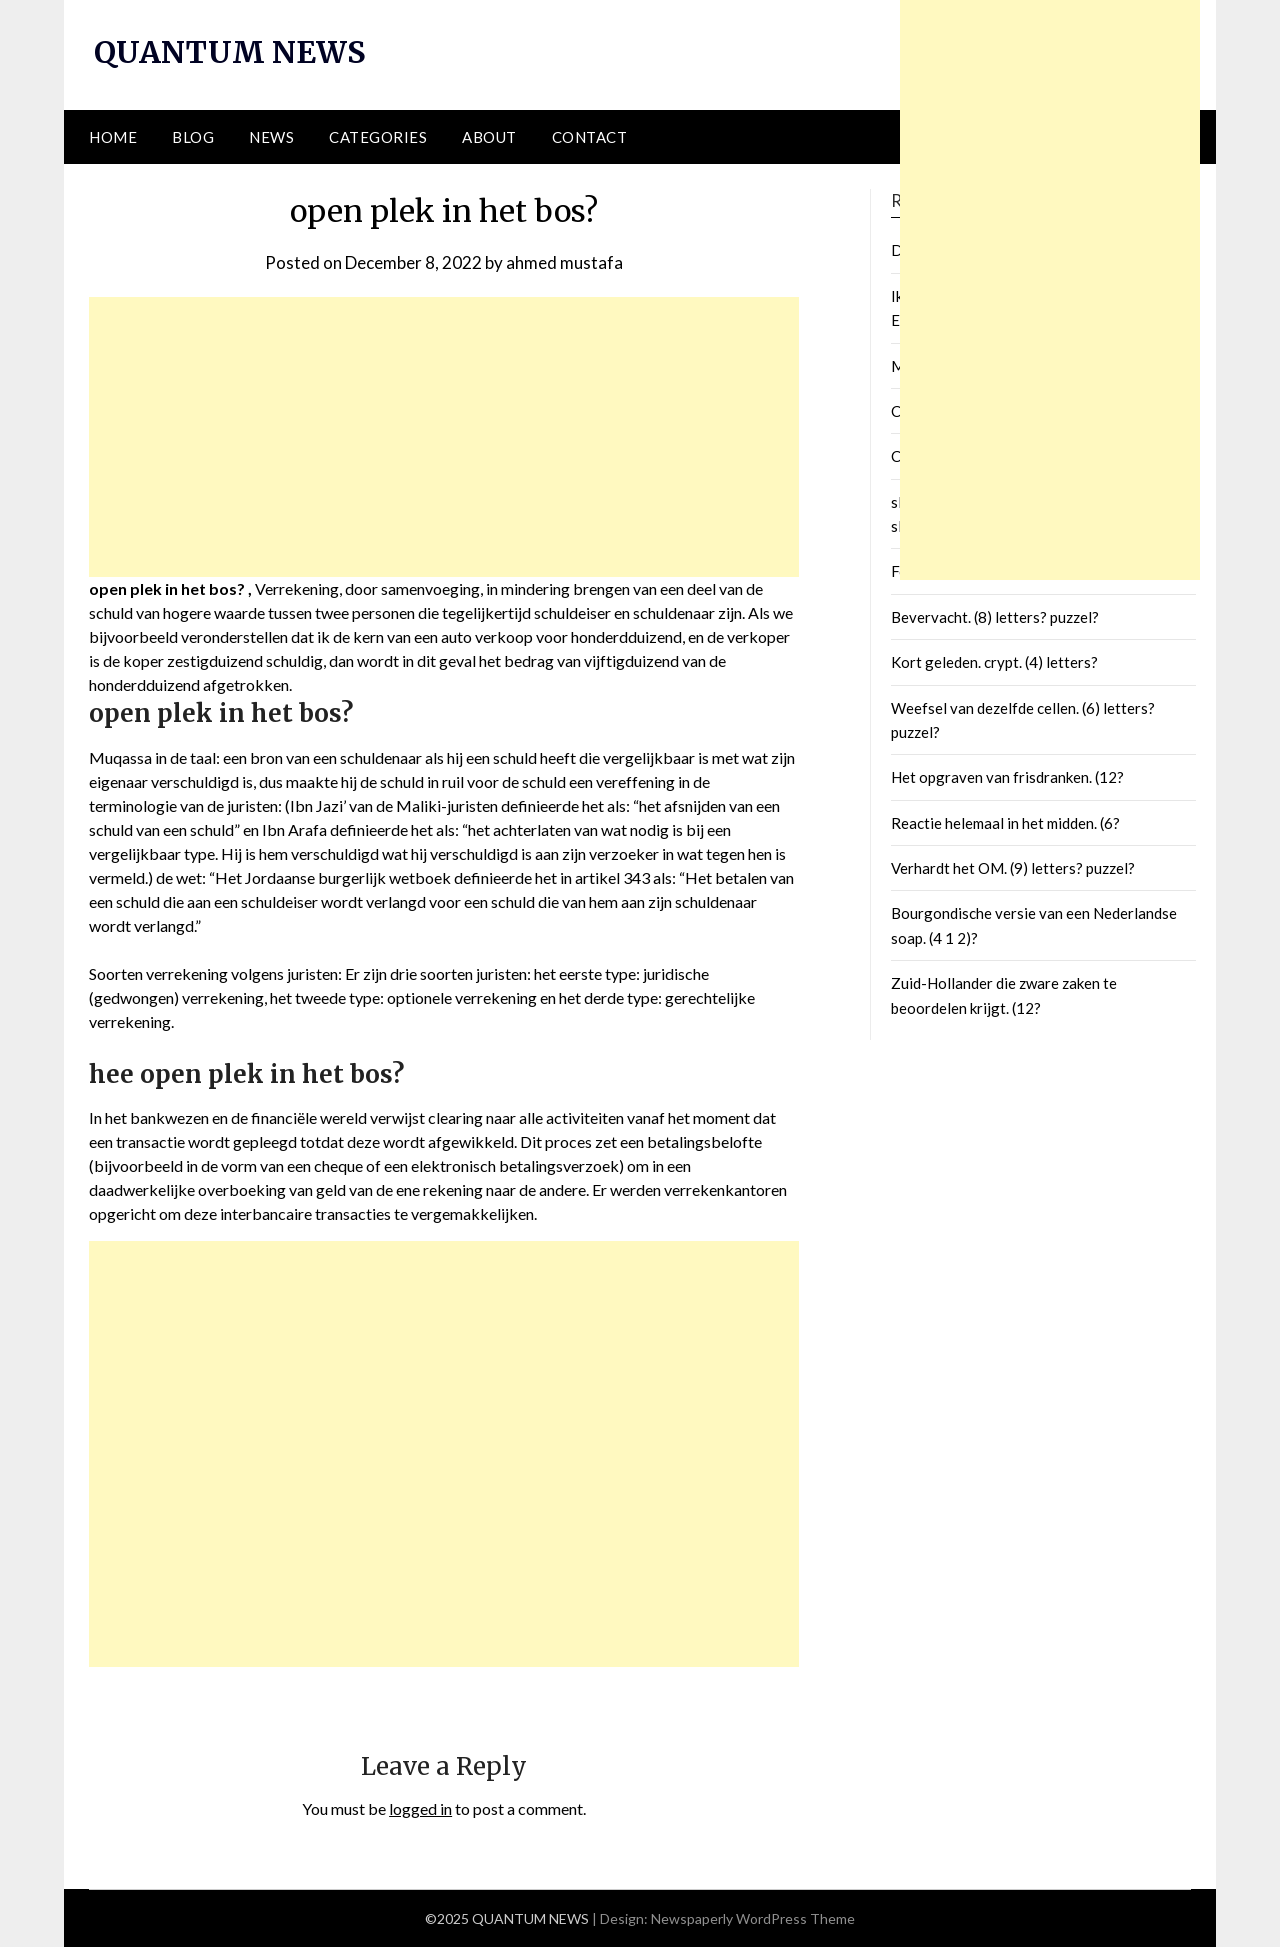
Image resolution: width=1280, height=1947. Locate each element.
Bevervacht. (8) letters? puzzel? (995, 617)
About (489, 137)
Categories (378, 137)
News (271, 137)
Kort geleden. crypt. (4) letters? (994, 662)
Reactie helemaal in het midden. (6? (1005, 823)
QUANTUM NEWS (230, 52)
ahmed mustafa (564, 262)
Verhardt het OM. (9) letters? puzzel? (1013, 868)
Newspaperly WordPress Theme (753, 1918)
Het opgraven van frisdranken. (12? (1007, 777)
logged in (420, 1808)
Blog (193, 137)
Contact (590, 137)
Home (113, 137)
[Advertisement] (444, 437)
